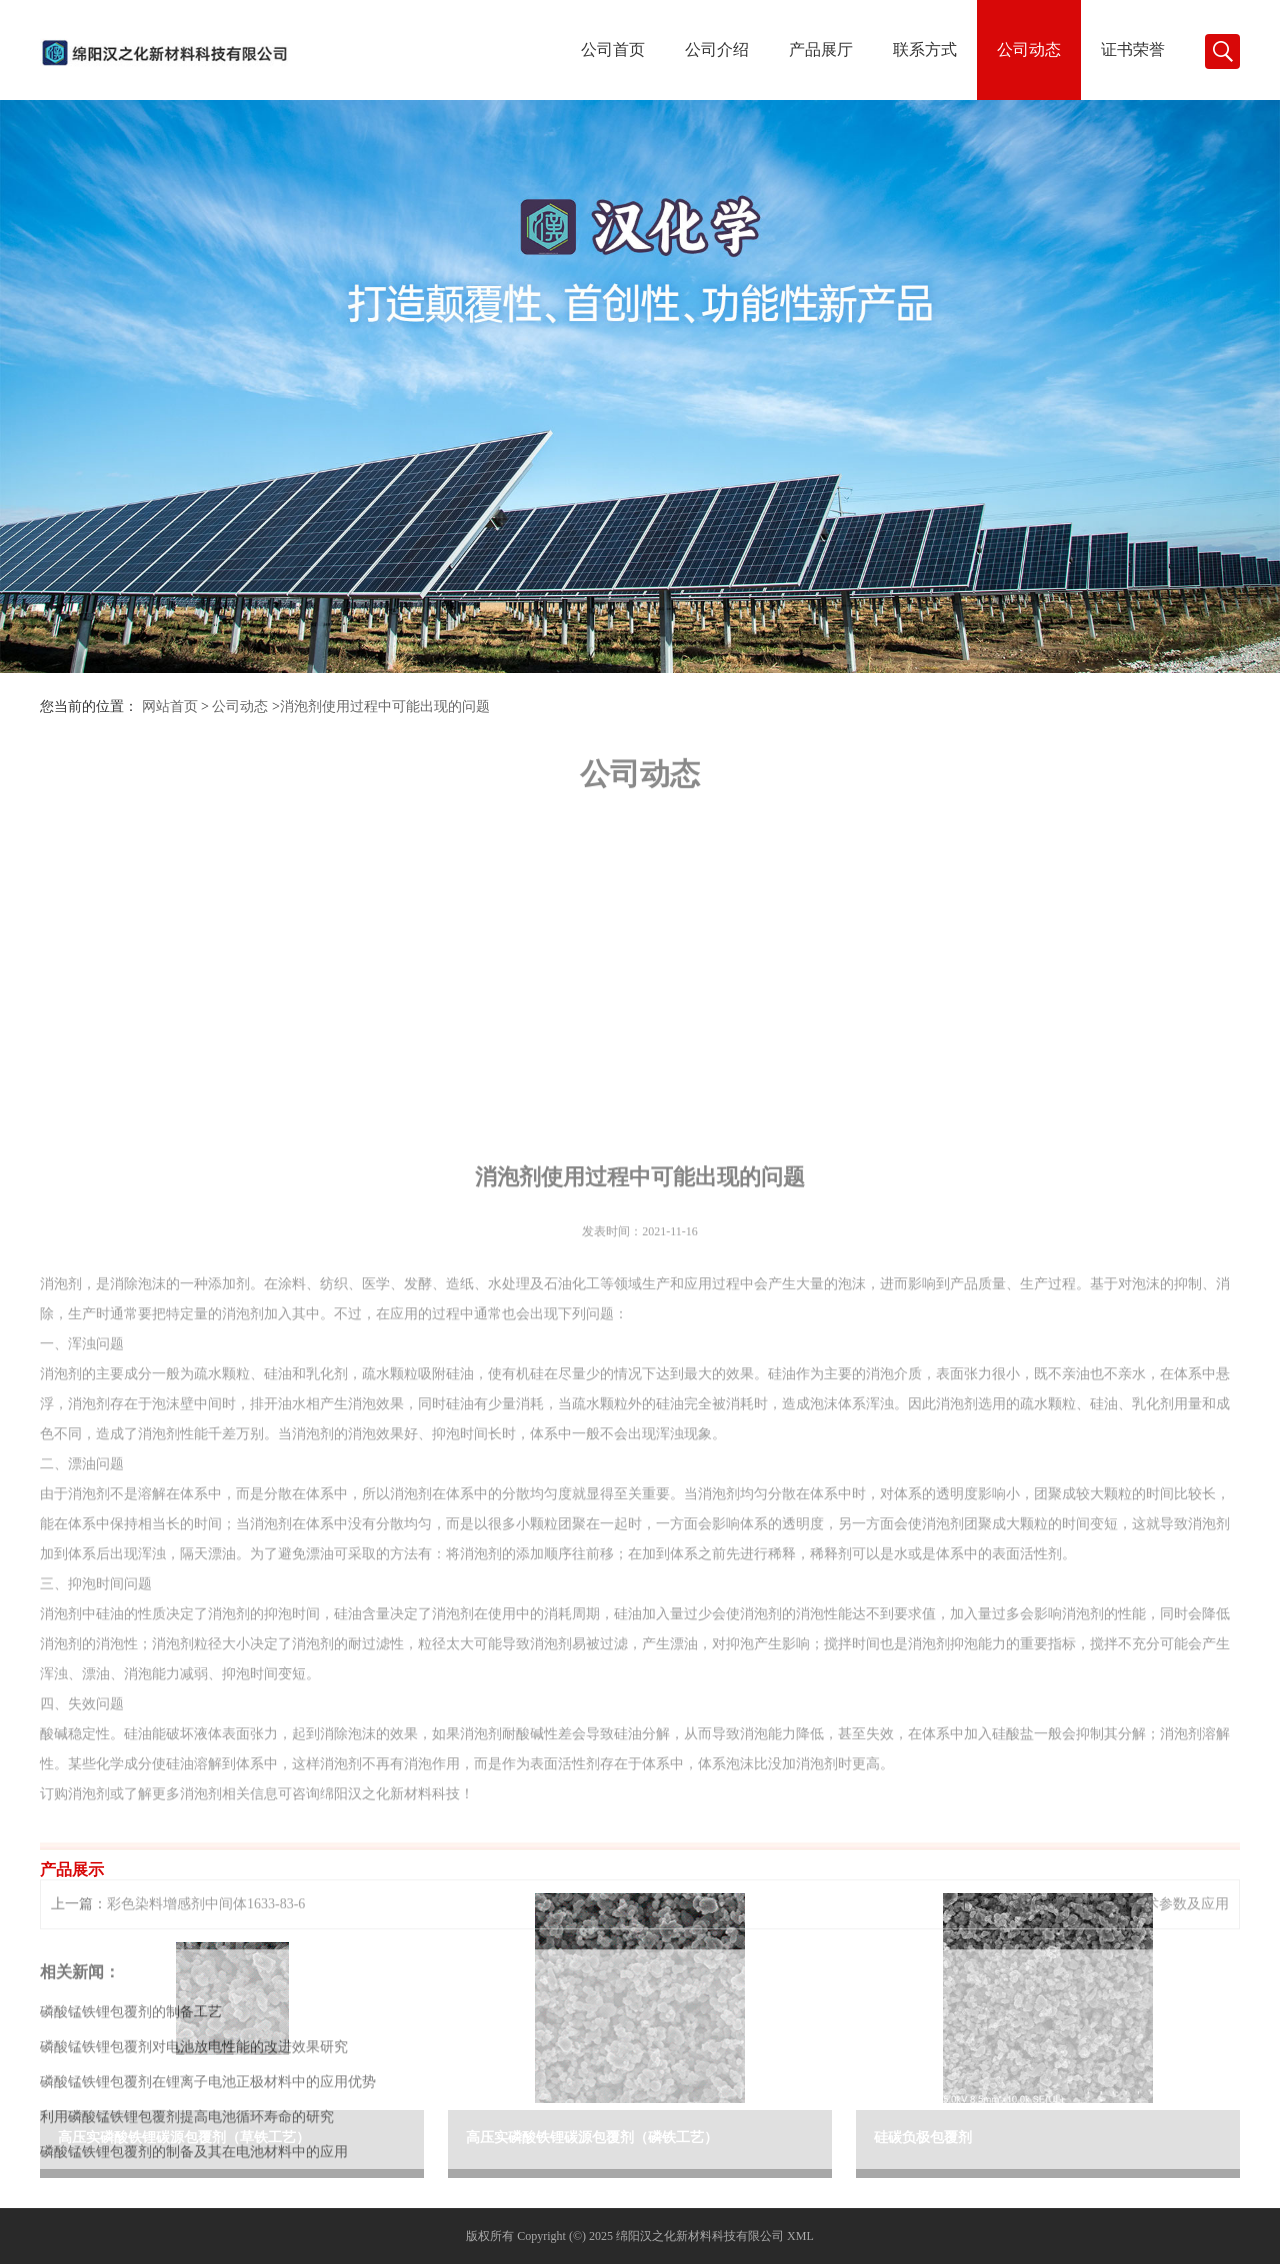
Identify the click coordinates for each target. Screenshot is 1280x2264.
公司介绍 (717, 49)
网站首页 (170, 706)
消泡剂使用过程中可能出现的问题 (385, 706)
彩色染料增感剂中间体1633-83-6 (206, 2099)
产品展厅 (821, 49)
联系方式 (925, 49)
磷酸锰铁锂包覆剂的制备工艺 (131, 2207)
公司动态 (1029, 49)
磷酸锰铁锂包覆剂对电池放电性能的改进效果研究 (194, 2242)
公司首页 (613, 49)
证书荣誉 (1133, 49)
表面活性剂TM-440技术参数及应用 (1121, 2099)
